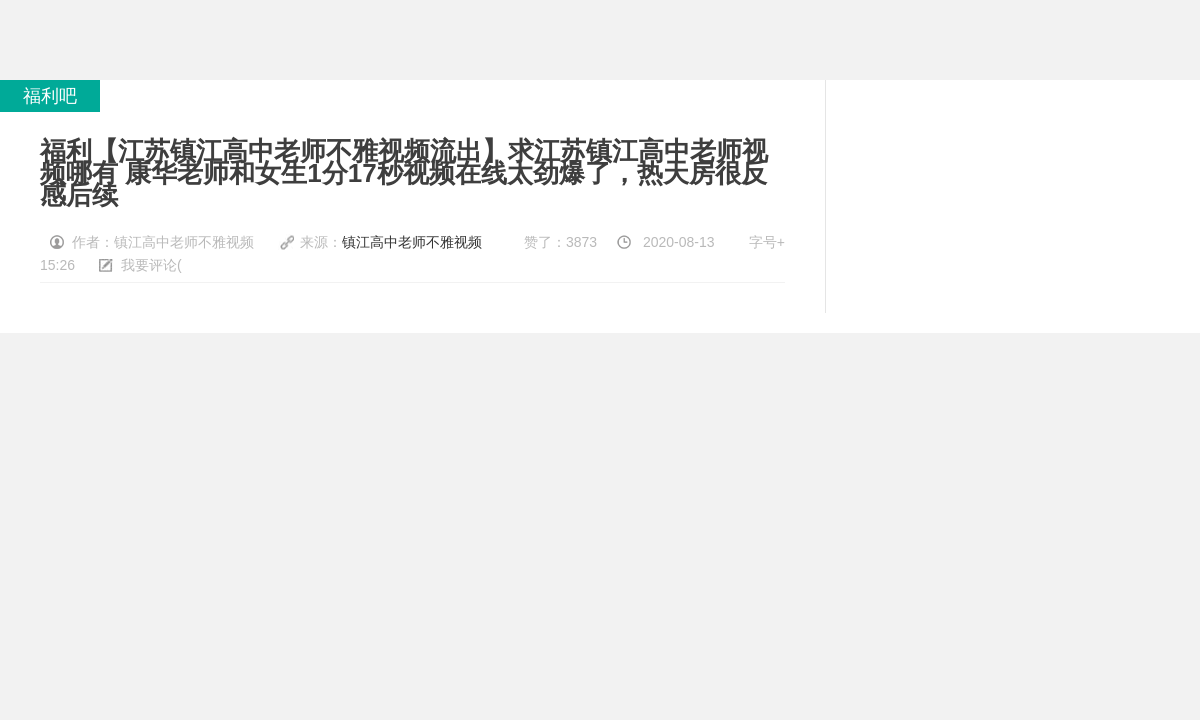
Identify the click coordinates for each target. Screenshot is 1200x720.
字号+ (767, 242)
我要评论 (149, 265)
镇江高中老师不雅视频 (412, 242)
